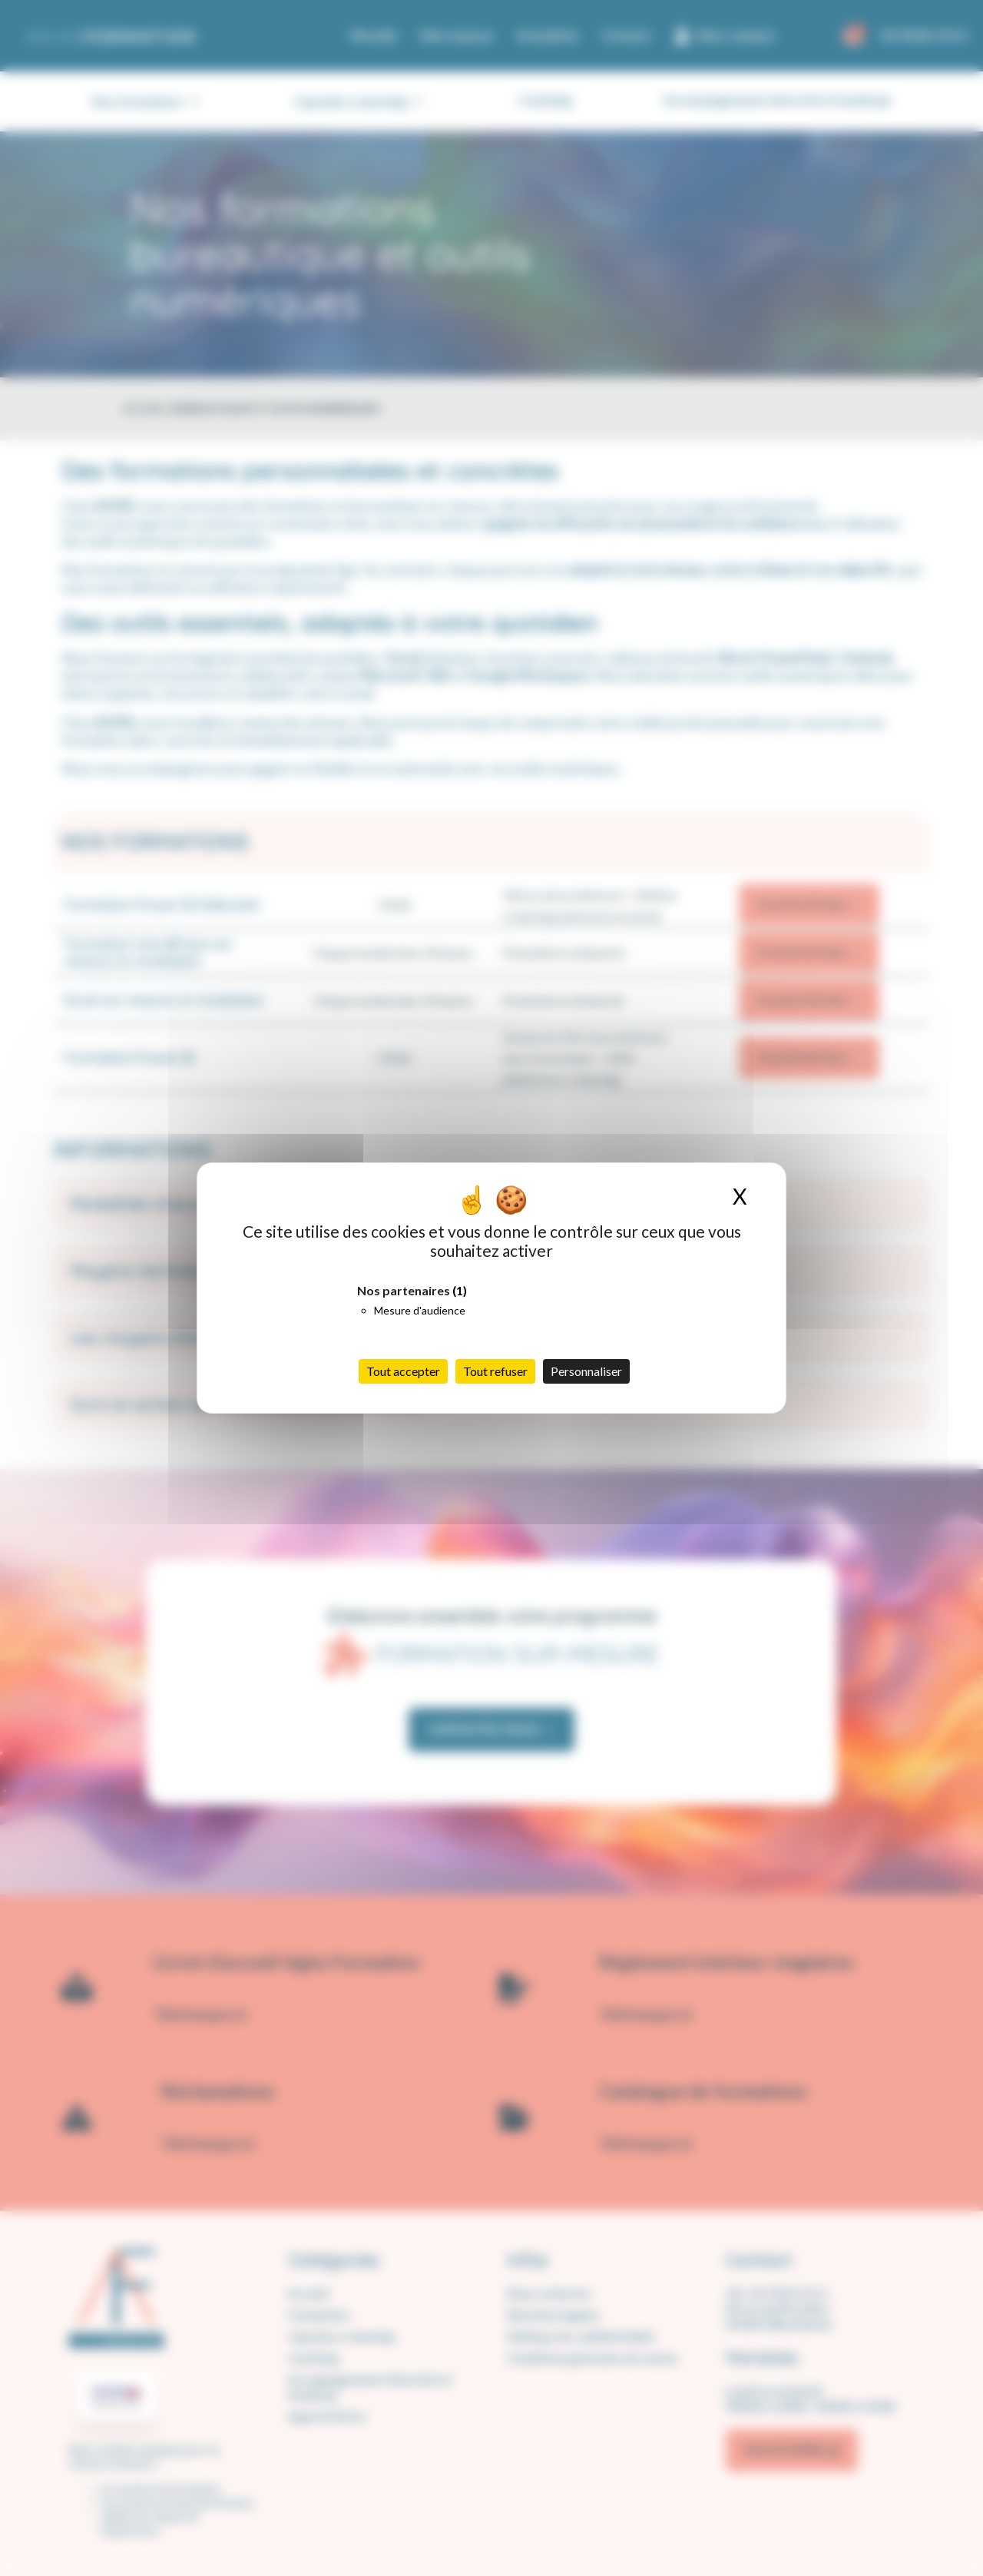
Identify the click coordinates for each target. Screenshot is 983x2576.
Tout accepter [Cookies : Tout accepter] (403, 1371)
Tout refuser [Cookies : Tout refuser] (495, 1371)
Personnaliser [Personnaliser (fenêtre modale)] (586, 1371)
